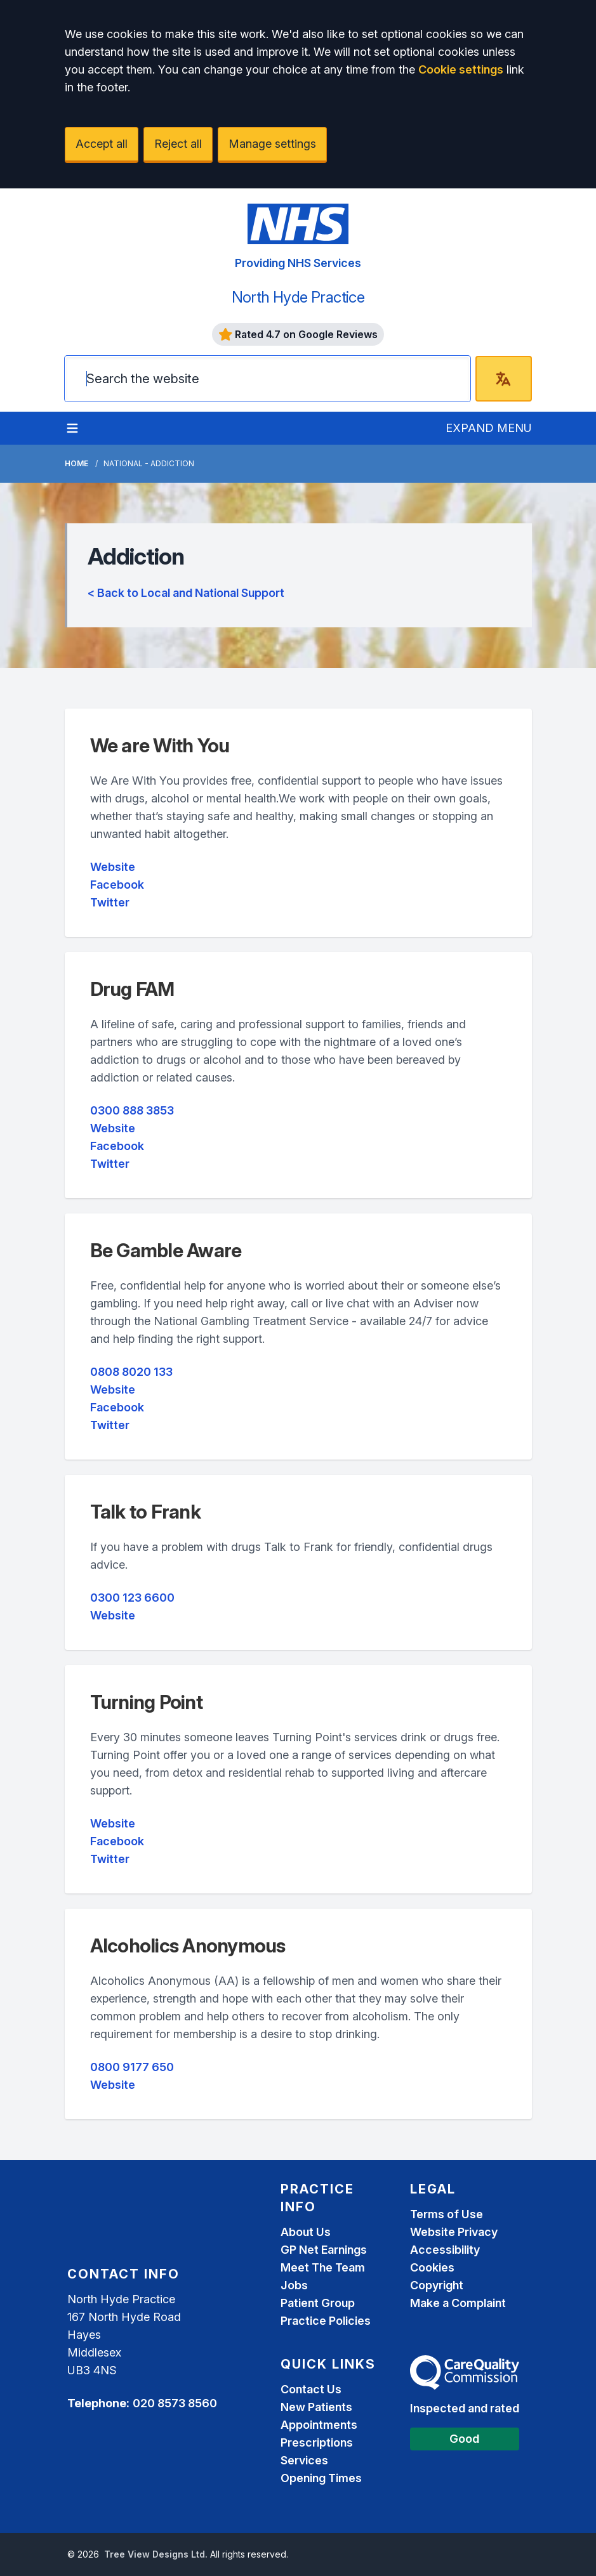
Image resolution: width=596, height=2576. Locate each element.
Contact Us (311, 2389)
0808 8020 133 (131, 1371)
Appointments (319, 2424)
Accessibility (445, 2249)
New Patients (316, 2407)
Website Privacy (454, 2232)
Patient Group (318, 2303)
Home (76, 463)
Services (304, 2460)
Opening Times (321, 2478)
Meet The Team (323, 2267)
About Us (306, 2232)
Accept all (102, 143)
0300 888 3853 (132, 1110)
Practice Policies (326, 2320)
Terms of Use (446, 2214)
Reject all (178, 143)
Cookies (432, 2267)
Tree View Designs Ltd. (156, 2554)
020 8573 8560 (175, 2403)
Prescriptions (317, 2442)
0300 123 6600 (132, 1597)
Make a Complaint (458, 2303)
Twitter (109, 902)
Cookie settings (460, 69)
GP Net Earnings (324, 2249)
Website (112, 866)
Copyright (436, 2285)
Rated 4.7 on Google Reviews (298, 334)
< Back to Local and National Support (186, 592)
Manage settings (272, 143)
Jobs (294, 2285)
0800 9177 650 (132, 2067)
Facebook (117, 884)
